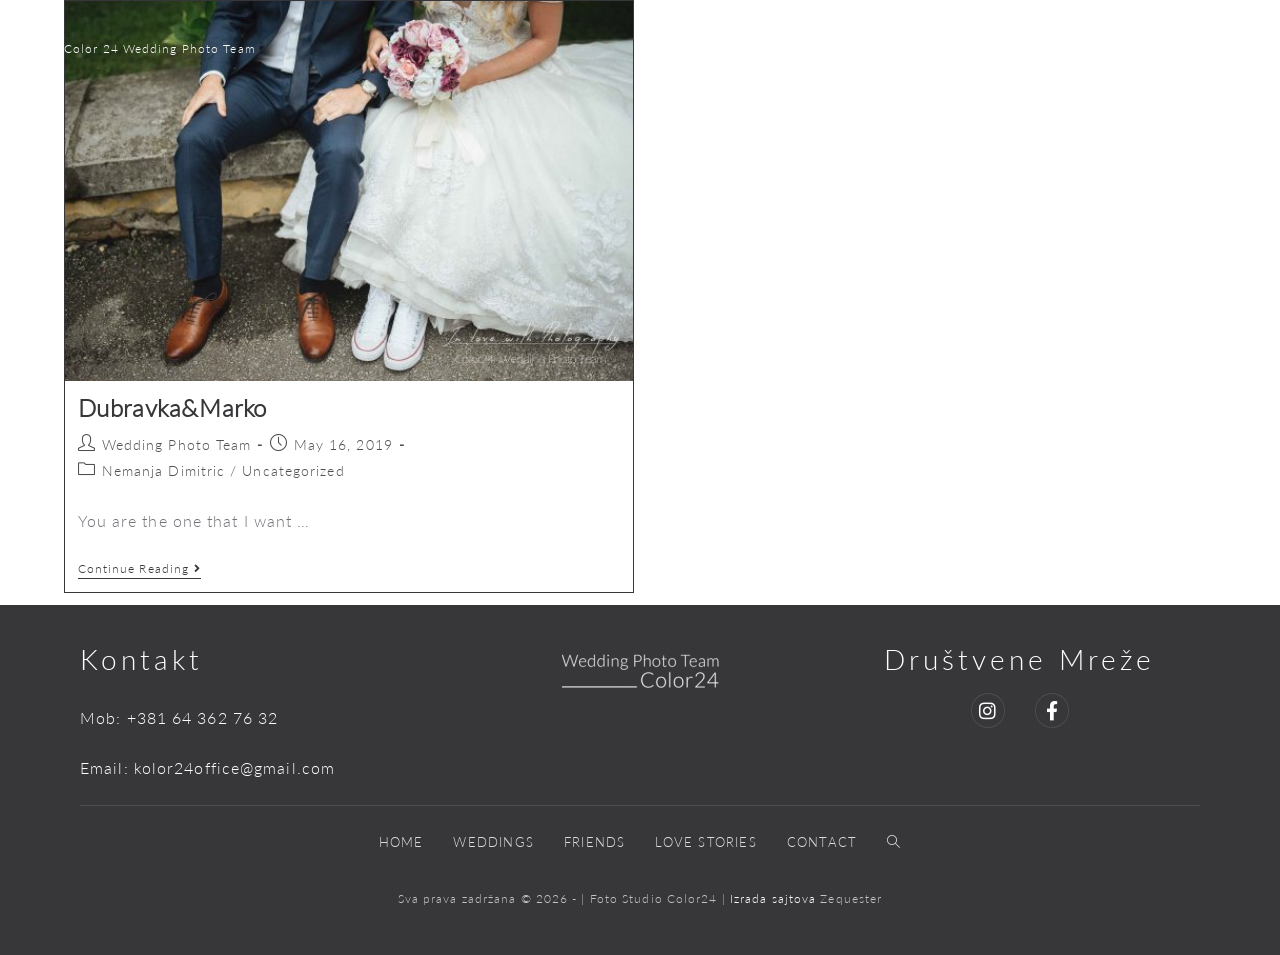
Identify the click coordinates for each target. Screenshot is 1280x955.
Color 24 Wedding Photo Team (160, 48)
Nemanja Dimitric (164, 470)
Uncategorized (293, 470)
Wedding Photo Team (177, 444)
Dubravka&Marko (172, 407)
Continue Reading (140, 569)
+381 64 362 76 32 (203, 717)
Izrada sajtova (775, 898)
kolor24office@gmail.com (234, 767)
